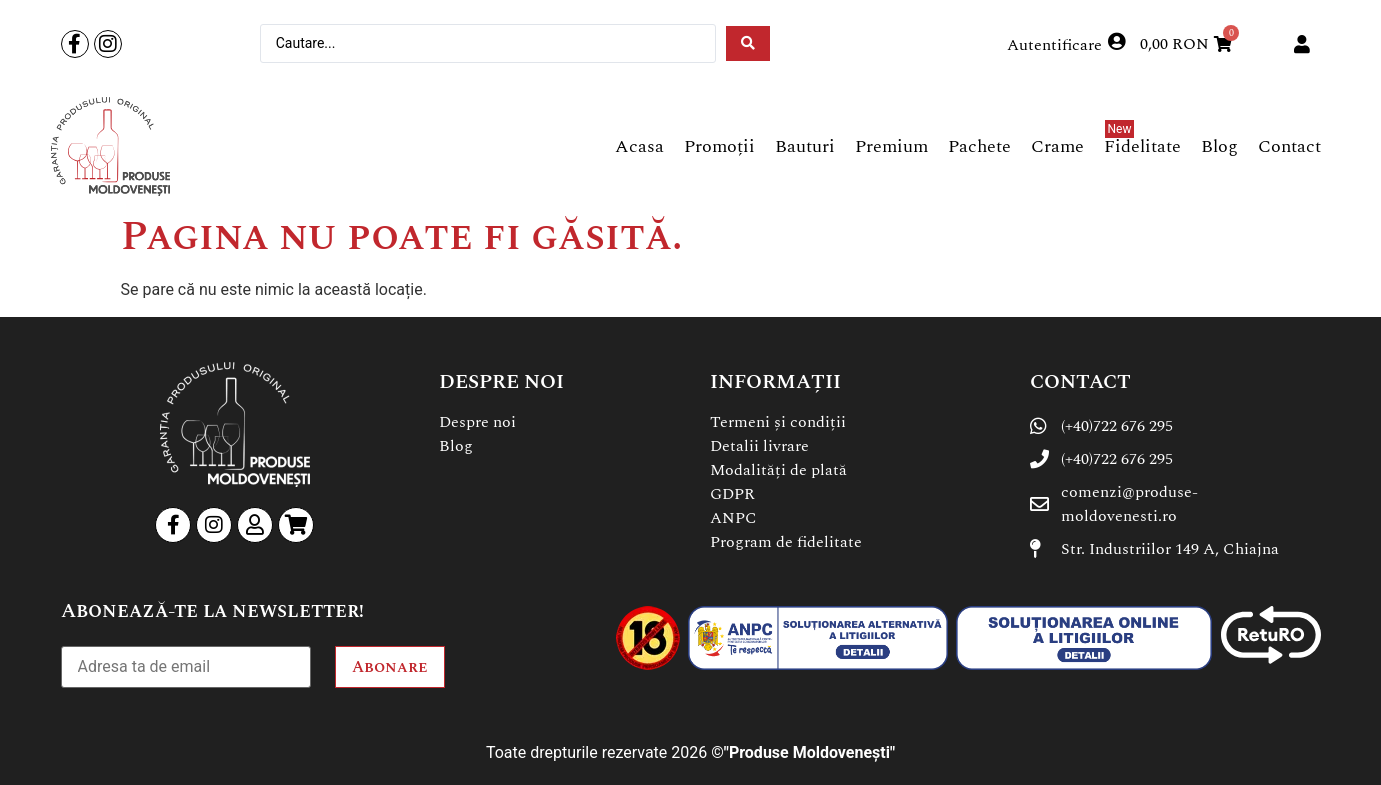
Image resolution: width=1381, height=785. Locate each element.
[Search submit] (748, 43)
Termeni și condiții (778, 422)
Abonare (390, 667)
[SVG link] (110, 146)
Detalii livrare (759, 446)
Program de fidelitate (786, 542)
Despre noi (477, 422)
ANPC (733, 518)
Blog (456, 446)
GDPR (732, 494)
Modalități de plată (778, 470)
